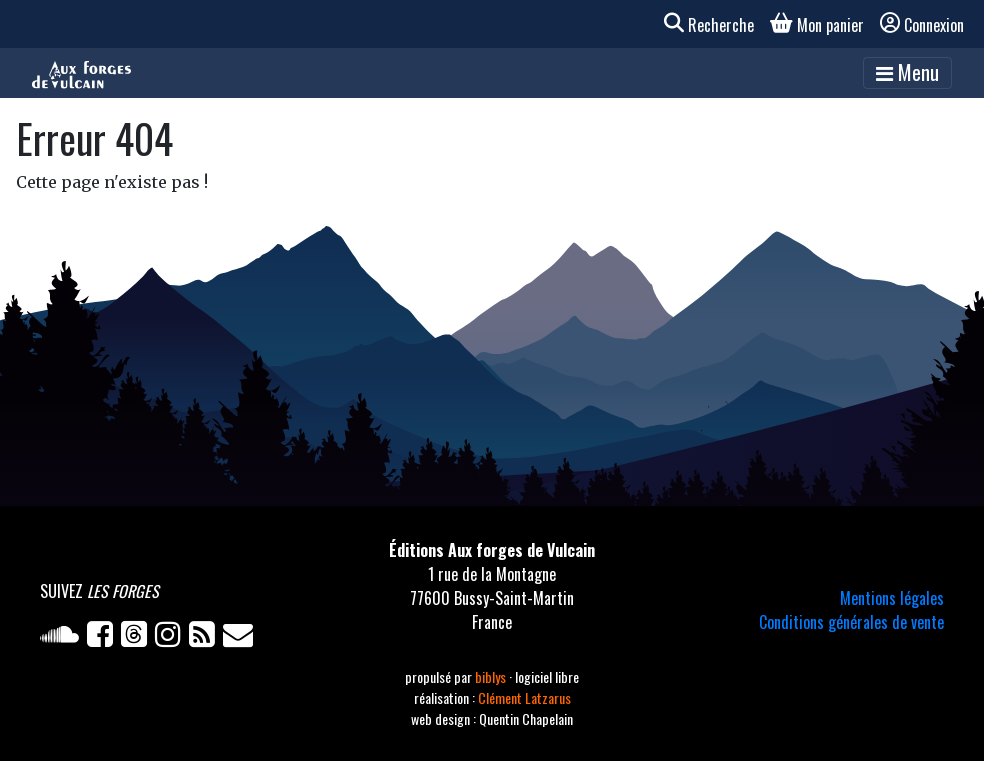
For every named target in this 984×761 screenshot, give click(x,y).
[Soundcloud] (63, 638)
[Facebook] (104, 638)
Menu (907, 72)
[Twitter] (138, 638)
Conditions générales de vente (851, 622)
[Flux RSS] (206, 638)
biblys (492, 676)
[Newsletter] (240, 638)
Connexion (922, 25)
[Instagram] (172, 638)
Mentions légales (892, 598)
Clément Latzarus (524, 697)
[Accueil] (81, 73)
